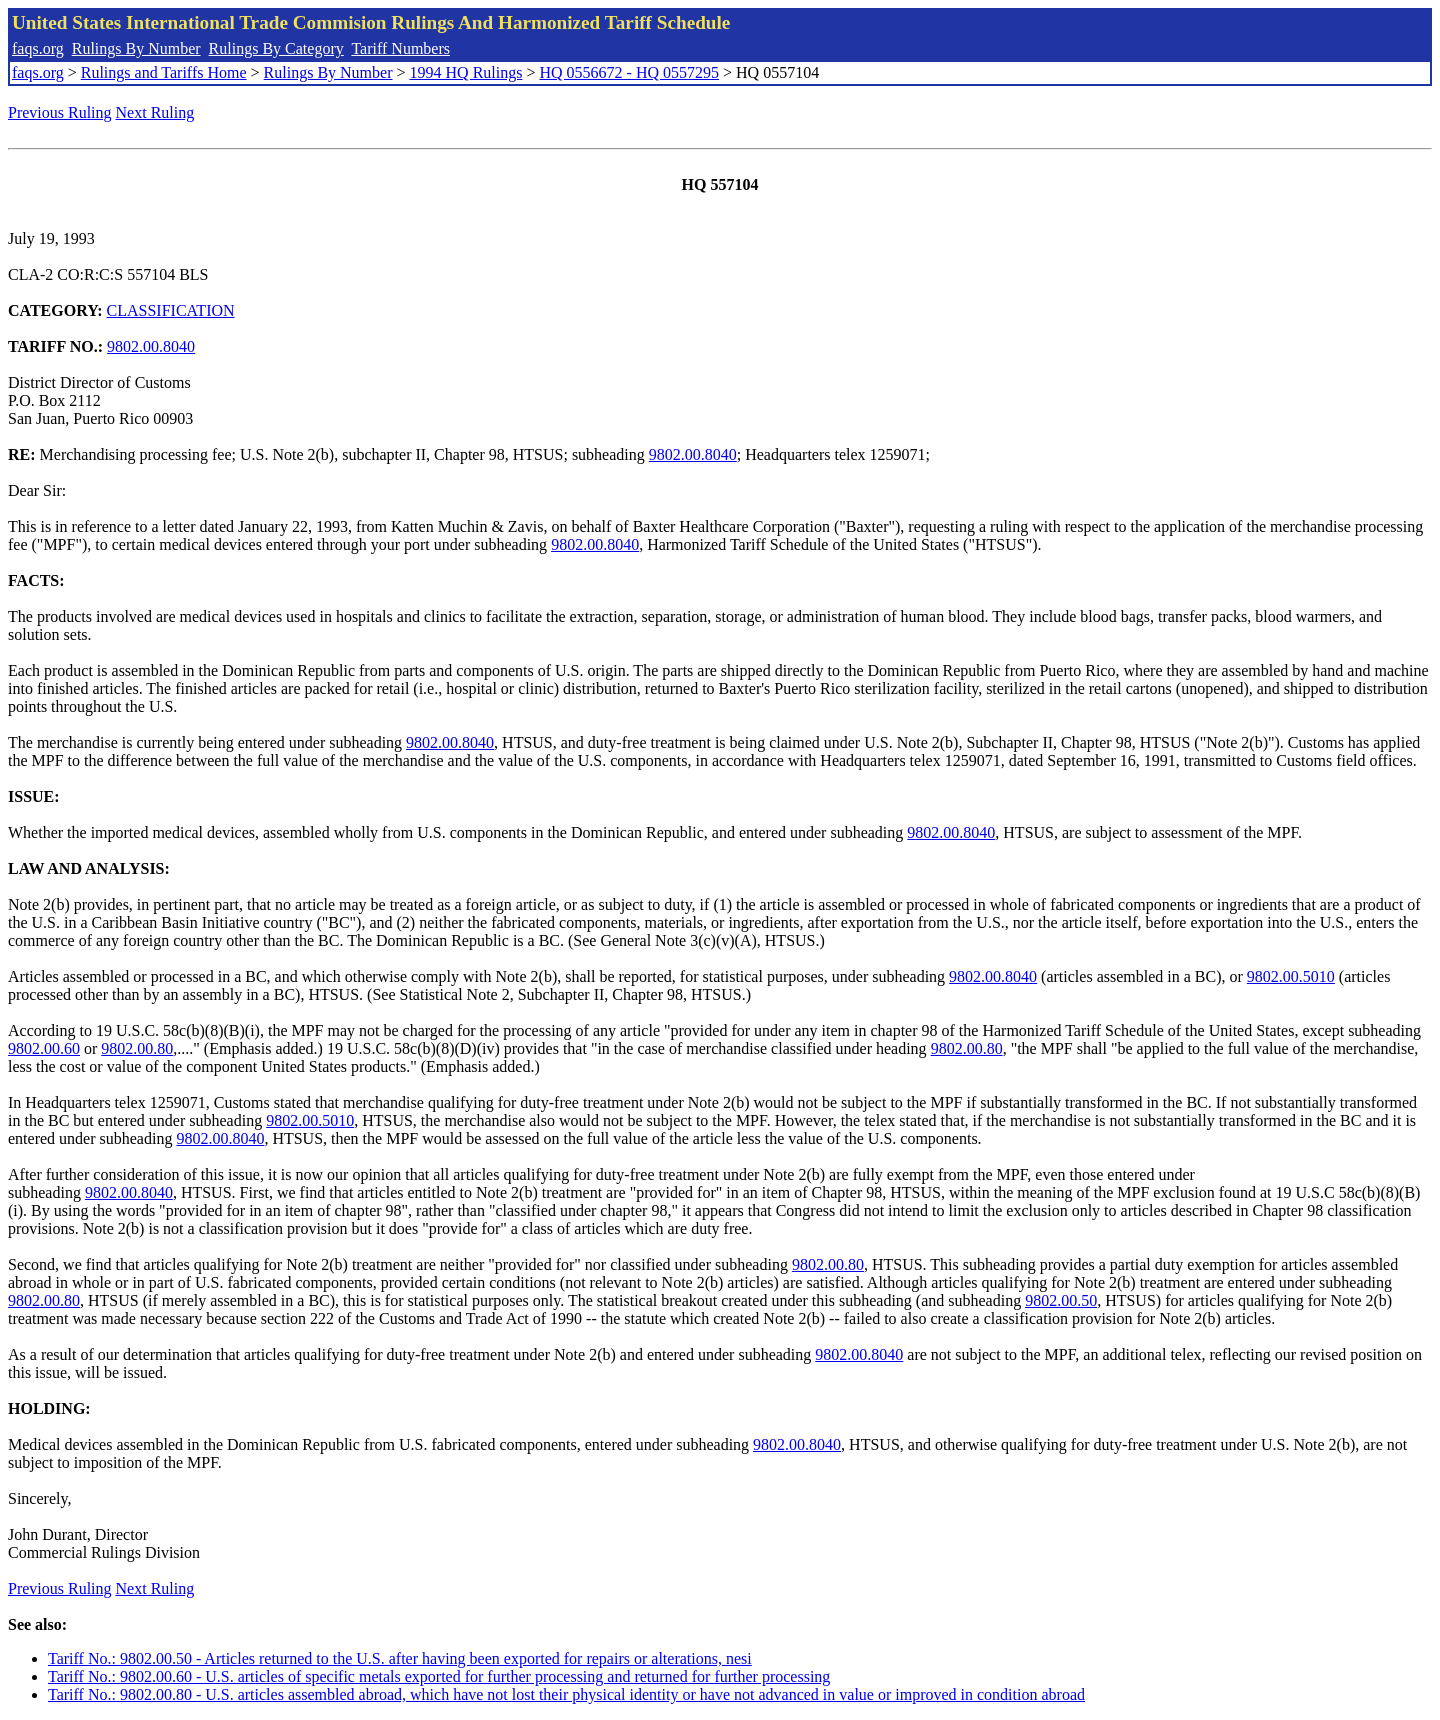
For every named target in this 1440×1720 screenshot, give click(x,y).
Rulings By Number (136, 48)
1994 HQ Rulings (466, 72)
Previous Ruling (60, 112)
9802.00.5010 (1291, 976)
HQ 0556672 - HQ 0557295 (629, 72)
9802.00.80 (137, 1048)
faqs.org (38, 48)
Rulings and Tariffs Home (164, 72)
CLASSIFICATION (171, 310)
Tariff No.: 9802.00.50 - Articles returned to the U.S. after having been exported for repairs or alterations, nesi (400, 1658)
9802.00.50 (1061, 1300)
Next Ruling (155, 112)
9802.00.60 (44, 1048)
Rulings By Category (276, 48)
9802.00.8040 (151, 346)
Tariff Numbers (400, 48)
